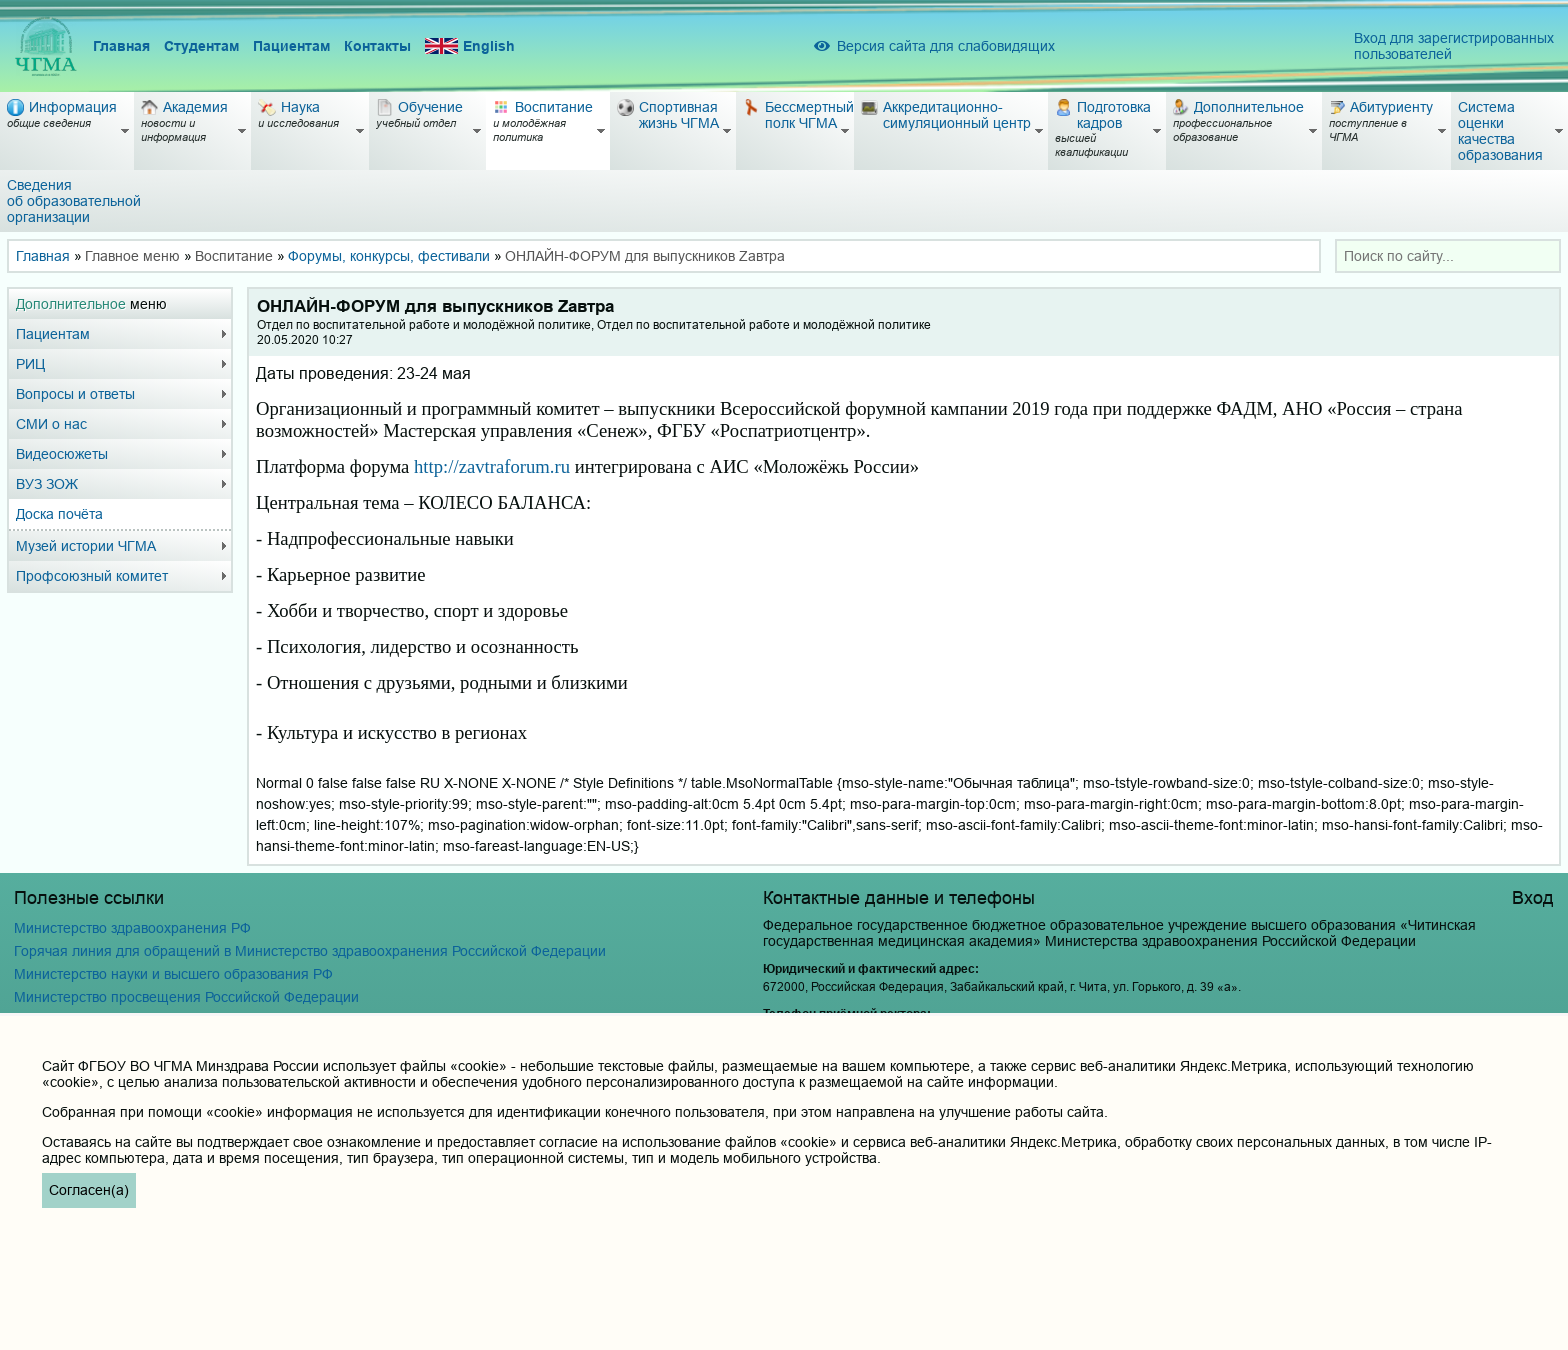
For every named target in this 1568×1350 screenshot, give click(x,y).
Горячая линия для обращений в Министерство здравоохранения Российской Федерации (310, 951)
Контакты (377, 46)
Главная (121, 46)
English (470, 46)
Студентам (201, 46)
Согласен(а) (89, 1190)
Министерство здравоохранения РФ (132, 928)
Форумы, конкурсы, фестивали (389, 256)
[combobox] (1448, 256)
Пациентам (291, 46)
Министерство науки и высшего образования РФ (173, 974)
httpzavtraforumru (492, 466)
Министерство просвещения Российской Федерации (186, 997)
